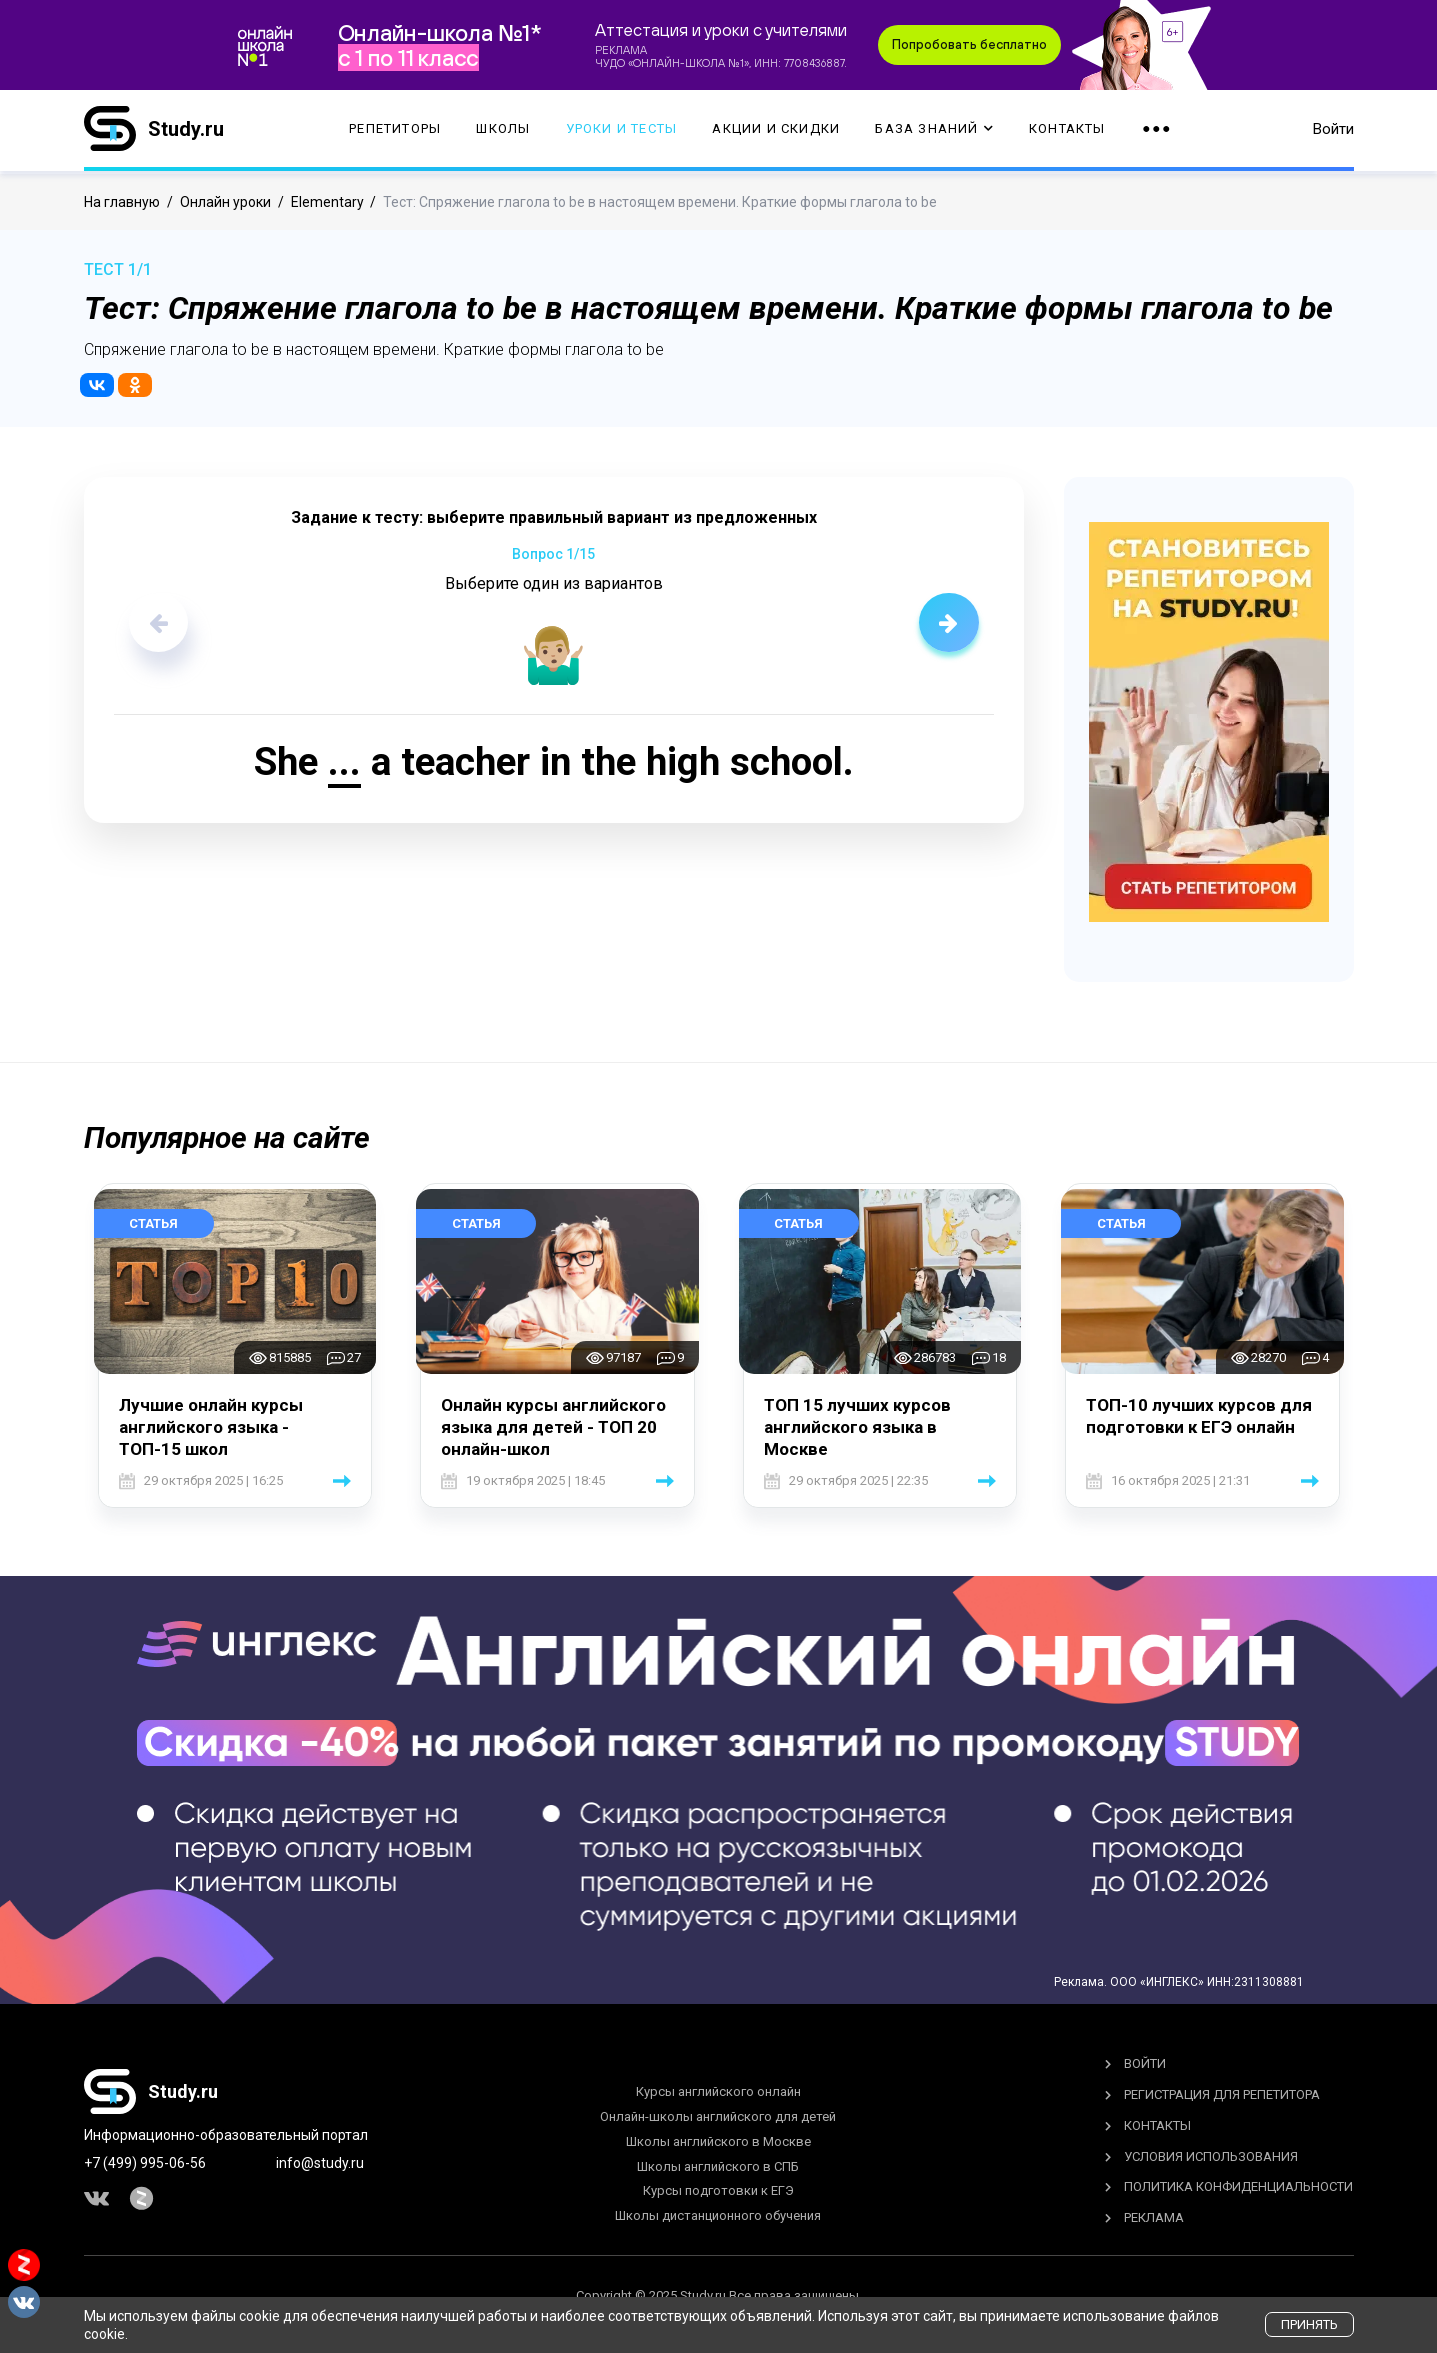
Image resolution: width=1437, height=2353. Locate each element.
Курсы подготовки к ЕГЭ (718, 2190)
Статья (153, 1223)
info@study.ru (320, 2163)
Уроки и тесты (622, 130)
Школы (503, 130)
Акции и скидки (776, 130)
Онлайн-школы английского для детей (718, 2116)
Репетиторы (395, 130)
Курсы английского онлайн (718, 2091)
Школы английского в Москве (718, 2141)
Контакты (1067, 130)
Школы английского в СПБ (718, 2166)
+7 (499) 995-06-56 (145, 2163)
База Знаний (934, 130)
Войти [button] (1333, 130)
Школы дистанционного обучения (718, 2215)
